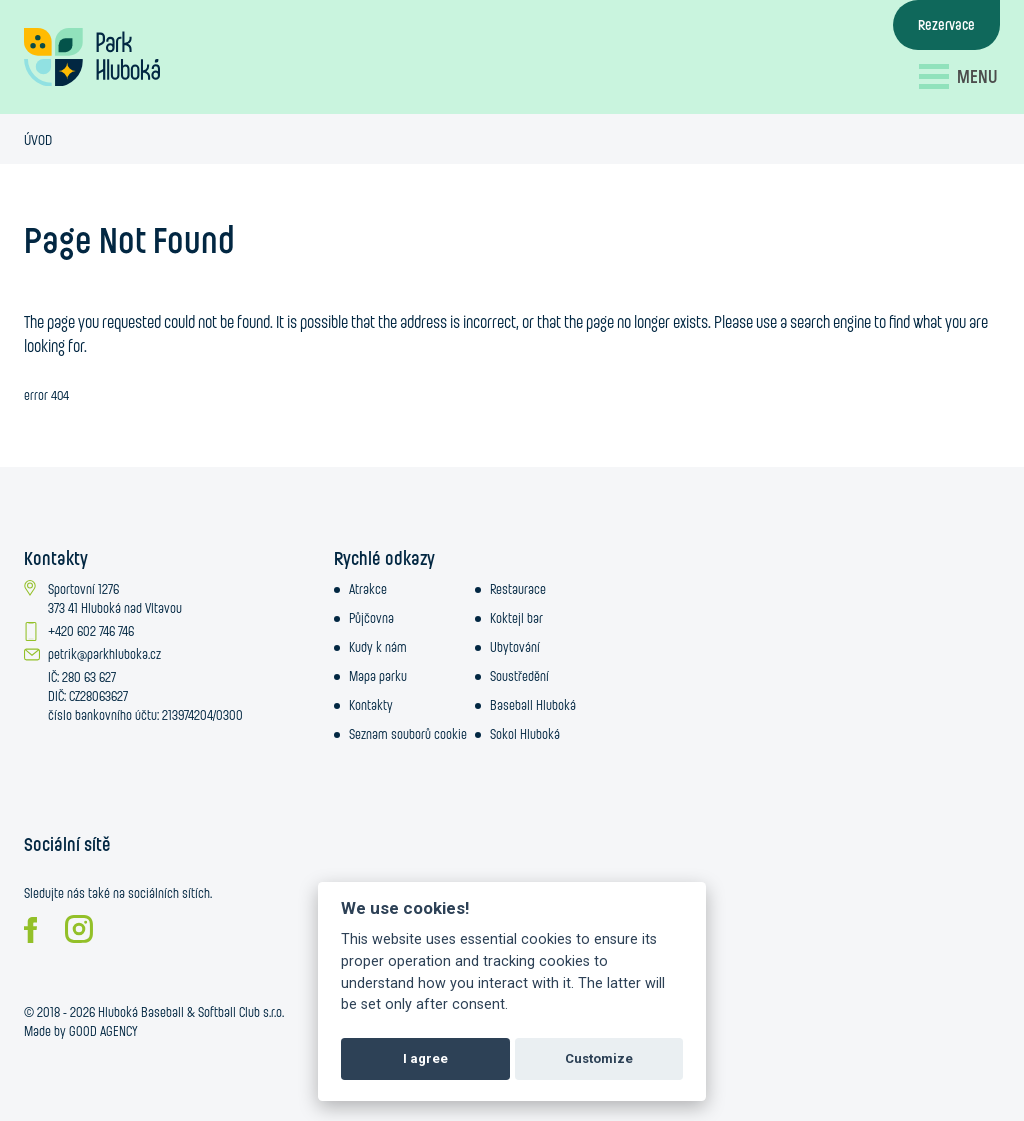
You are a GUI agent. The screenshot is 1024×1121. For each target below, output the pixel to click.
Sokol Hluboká (525, 734)
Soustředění (519, 676)
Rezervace (946, 24)
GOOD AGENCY (103, 1031)
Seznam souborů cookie (408, 734)
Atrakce (368, 589)
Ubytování (515, 647)
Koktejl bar (516, 618)
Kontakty (371, 705)
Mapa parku (378, 676)
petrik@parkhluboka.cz (104, 654)
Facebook (30, 930)
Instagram (79, 929)
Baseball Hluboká (533, 705)
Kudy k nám (378, 647)
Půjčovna (371, 618)
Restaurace (518, 589)
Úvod (38, 139)
